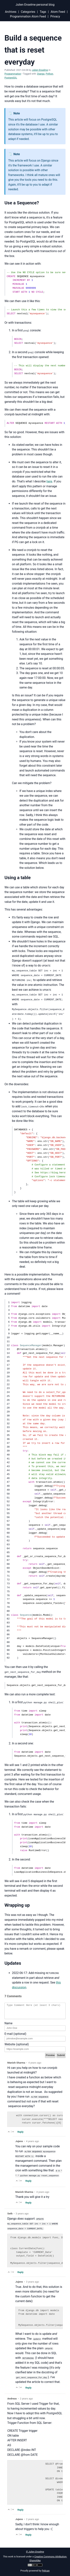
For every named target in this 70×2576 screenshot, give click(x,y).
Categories (28, 12)
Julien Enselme (40, 70)
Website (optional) (16, 2046)
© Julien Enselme (35, 2551)
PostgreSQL (10, 77)
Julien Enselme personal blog (34, 4)
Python (49, 73)
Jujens (19, 2143)
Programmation (12, 73)
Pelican (46, 2570)
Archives (10, 12)
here (49, 481)
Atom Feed (58, 12)
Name (8, 2025)
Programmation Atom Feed (28, 16)
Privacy (55, 16)
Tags (43, 12)
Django (41, 73)
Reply (20, 2134)
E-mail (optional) (15, 2036)
